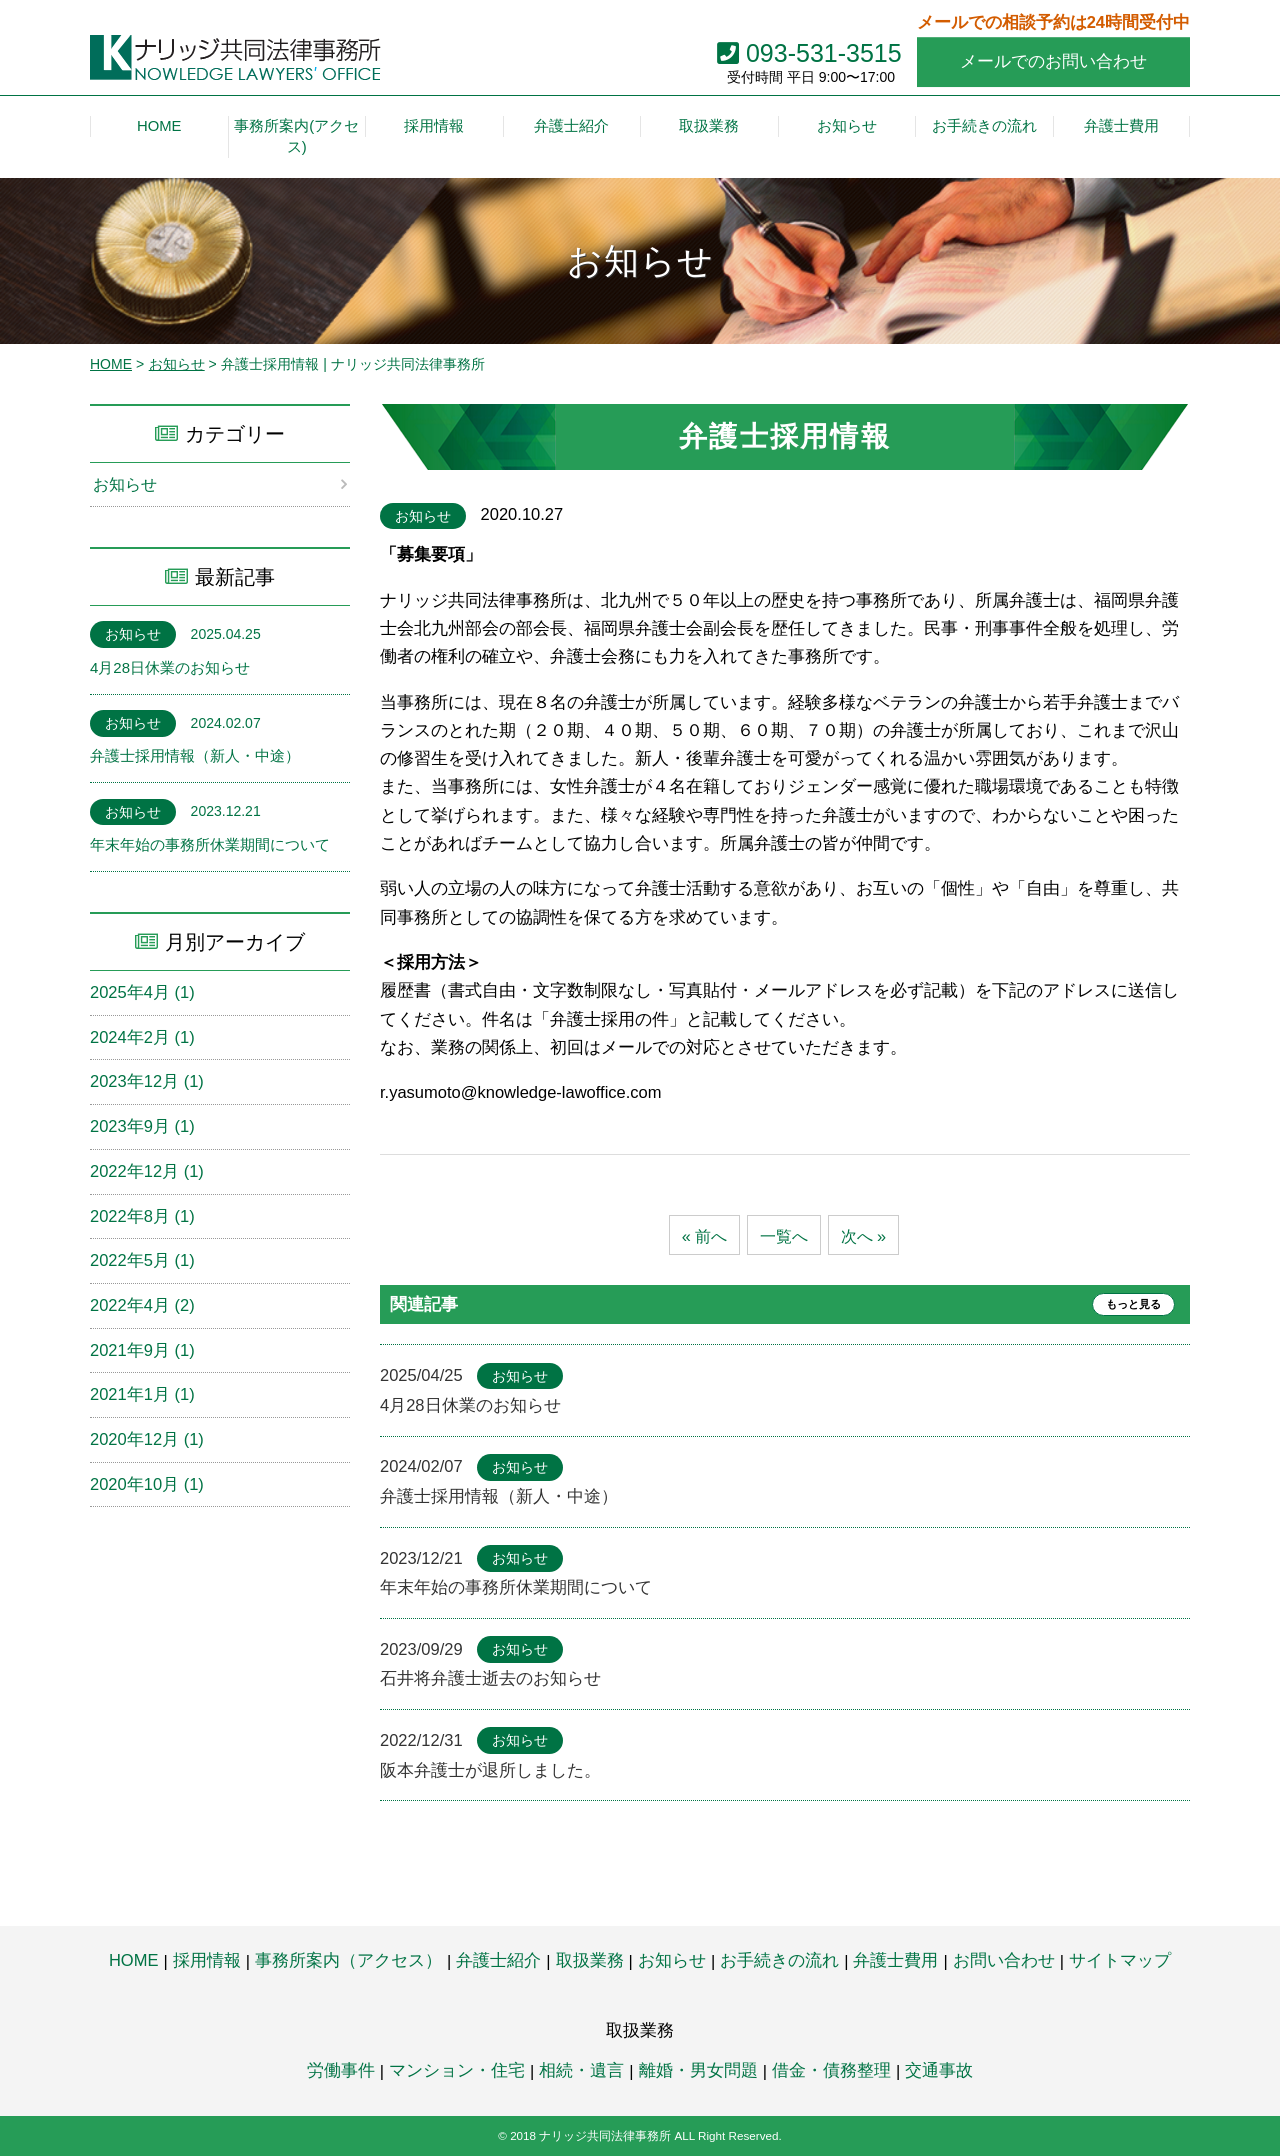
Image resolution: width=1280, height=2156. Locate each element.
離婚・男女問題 (698, 2070)
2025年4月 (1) (142, 992)
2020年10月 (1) (147, 1484)
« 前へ (702, 1236)
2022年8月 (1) (142, 1216)
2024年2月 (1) (142, 1037)
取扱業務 (590, 1960)
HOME (111, 364)
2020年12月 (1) (147, 1439)
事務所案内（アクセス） (348, 1960)
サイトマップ (1120, 1960)
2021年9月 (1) (142, 1350)
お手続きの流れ (779, 1960)
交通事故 (939, 2070)
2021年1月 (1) (142, 1395)
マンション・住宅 (457, 2070)
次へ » (866, 1236)
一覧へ (784, 1236)
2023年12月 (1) (147, 1082)
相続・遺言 (581, 2070)
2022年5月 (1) (142, 1261)
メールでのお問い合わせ (1053, 61)
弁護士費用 (895, 1960)
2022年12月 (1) (147, 1171)
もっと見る (1129, 1305)
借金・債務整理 (831, 2070)
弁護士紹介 (498, 1960)
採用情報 (207, 1960)
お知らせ (177, 364)
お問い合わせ (1004, 1960)
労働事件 (341, 2070)
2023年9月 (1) (142, 1126)
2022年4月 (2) (142, 1305)
